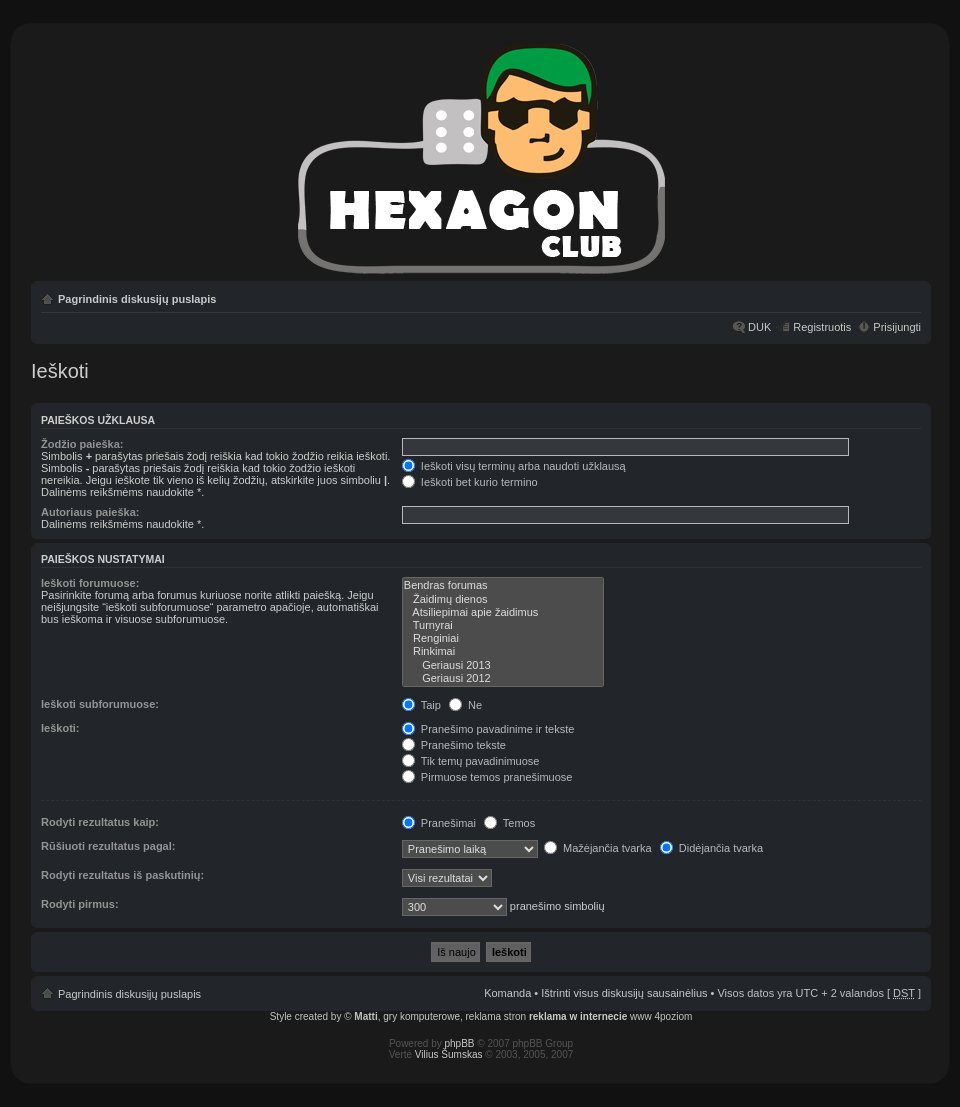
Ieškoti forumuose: (90, 583)
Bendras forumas (503, 585)
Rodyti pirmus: (80, 904)
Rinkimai (503, 651)
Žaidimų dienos (503, 599)
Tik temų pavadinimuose (471, 761)
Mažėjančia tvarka (598, 848)
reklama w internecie (578, 1016)
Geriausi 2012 (503, 678)
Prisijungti (897, 327)
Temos (509, 823)
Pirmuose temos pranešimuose (487, 777)
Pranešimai (439, 823)
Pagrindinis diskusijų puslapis (137, 299)
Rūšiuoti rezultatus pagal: (108, 846)
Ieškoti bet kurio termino (470, 482)
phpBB (460, 1043)
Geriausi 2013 (503, 665)
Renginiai (503, 638)
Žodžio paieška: (82, 444)
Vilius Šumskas (449, 1054)
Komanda (507, 993)
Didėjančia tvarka (711, 848)
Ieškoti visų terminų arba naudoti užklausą (514, 466)
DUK (759, 327)
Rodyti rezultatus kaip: (100, 822)
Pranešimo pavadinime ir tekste (488, 729)
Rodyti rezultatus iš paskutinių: (122, 875)
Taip (421, 705)
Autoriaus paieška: (90, 512)
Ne (465, 705)
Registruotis (822, 327)
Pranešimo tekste (454, 745)
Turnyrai (503, 625)
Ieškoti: (60, 728)
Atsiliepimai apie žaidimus (503, 612)
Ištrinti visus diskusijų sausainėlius (624, 993)
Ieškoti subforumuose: (100, 704)
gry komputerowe (421, 1016)
